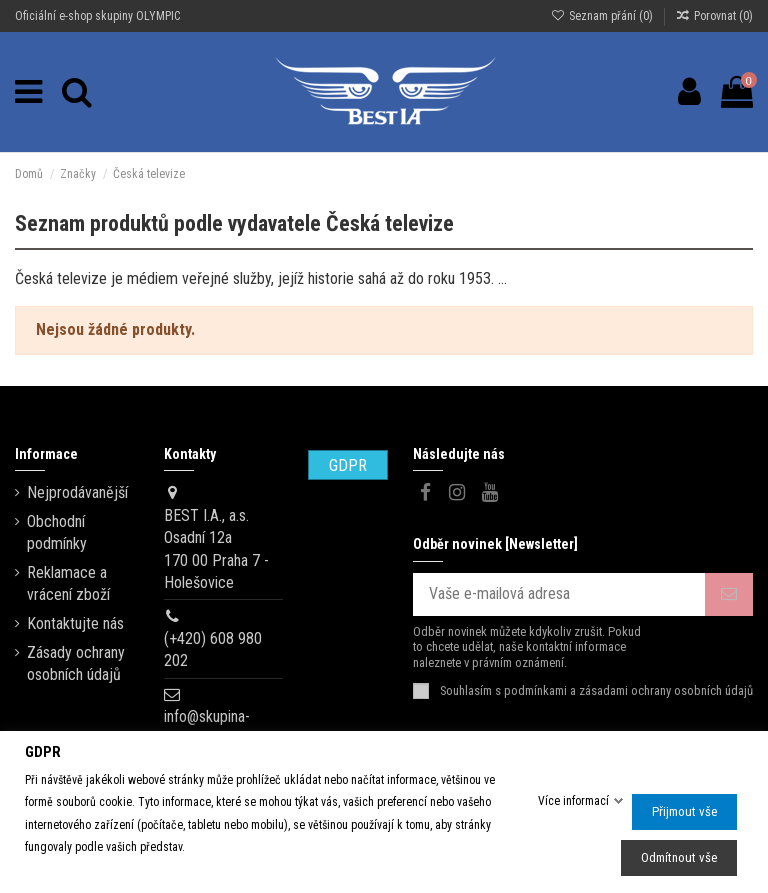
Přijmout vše (684, 811)
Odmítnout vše (679, 857)
